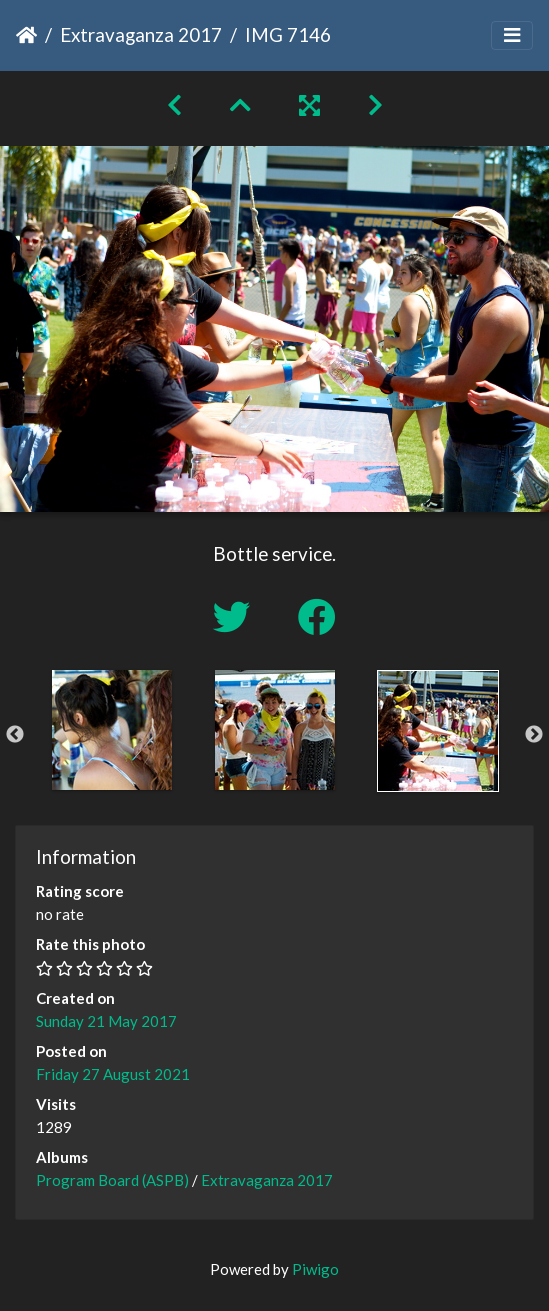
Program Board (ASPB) (112, 1180)
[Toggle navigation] (512, 35)
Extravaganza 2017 (141, 34)
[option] (111, 730)
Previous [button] (15, 735)
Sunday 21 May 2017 (106, 1021)
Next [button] (534, 735)
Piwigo (315, 1269)
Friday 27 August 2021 (113, 1074)
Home (26, 35)
